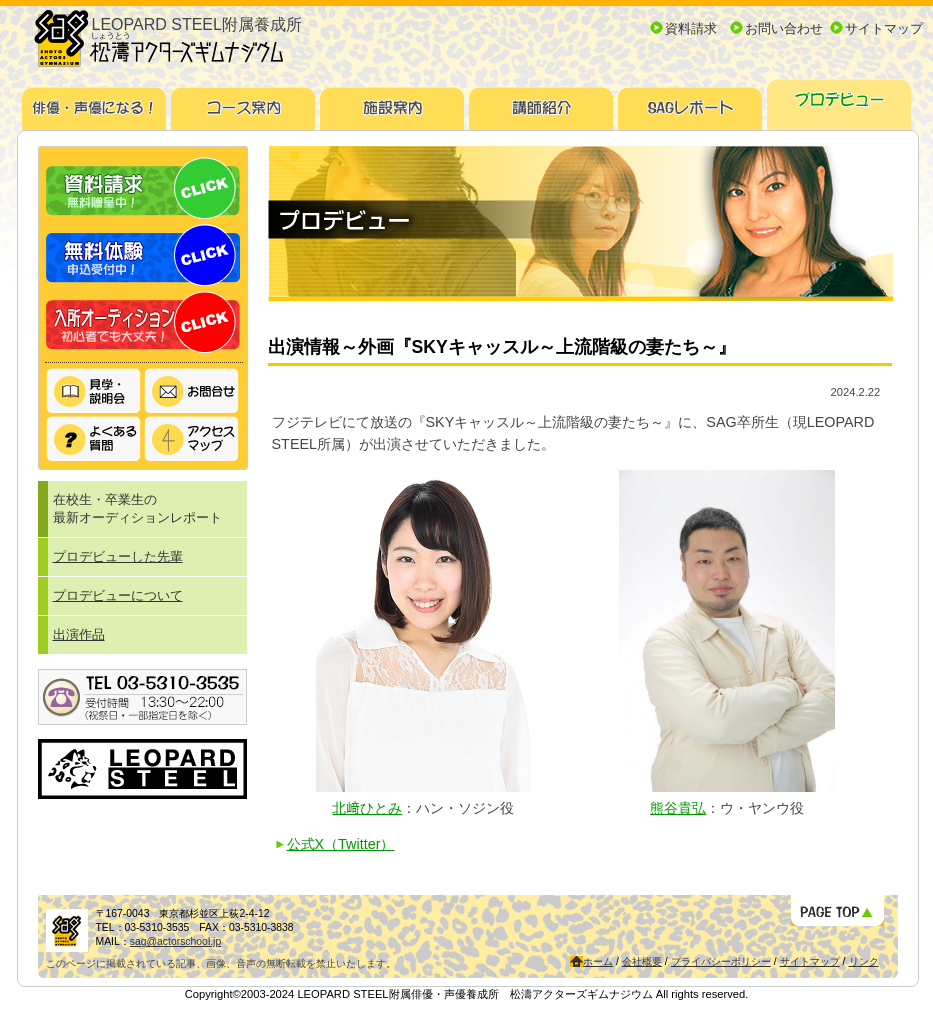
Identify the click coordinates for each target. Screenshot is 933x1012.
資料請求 (691, 28)
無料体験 (143, 255)
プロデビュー (839, 101)
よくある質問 (94, 439)
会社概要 (642, 961)
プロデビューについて (118, 595)
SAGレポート (690, 101)
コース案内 (243, 101)
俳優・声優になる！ (94, 101)
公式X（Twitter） (341, 844)
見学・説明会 (94, 392)
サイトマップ (884, 28)
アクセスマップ (192, 439)
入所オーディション (143, 322)
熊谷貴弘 (678, 808)
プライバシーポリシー (721, 961)
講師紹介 (541, 101)
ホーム (598, 961)
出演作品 (79, 634)
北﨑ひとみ (367, 808)
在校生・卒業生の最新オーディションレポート (137, 508)
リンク (864, 961)
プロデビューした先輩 (118, 556)
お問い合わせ (784, 28)
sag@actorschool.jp (175, 941)
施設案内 (392, 101)
